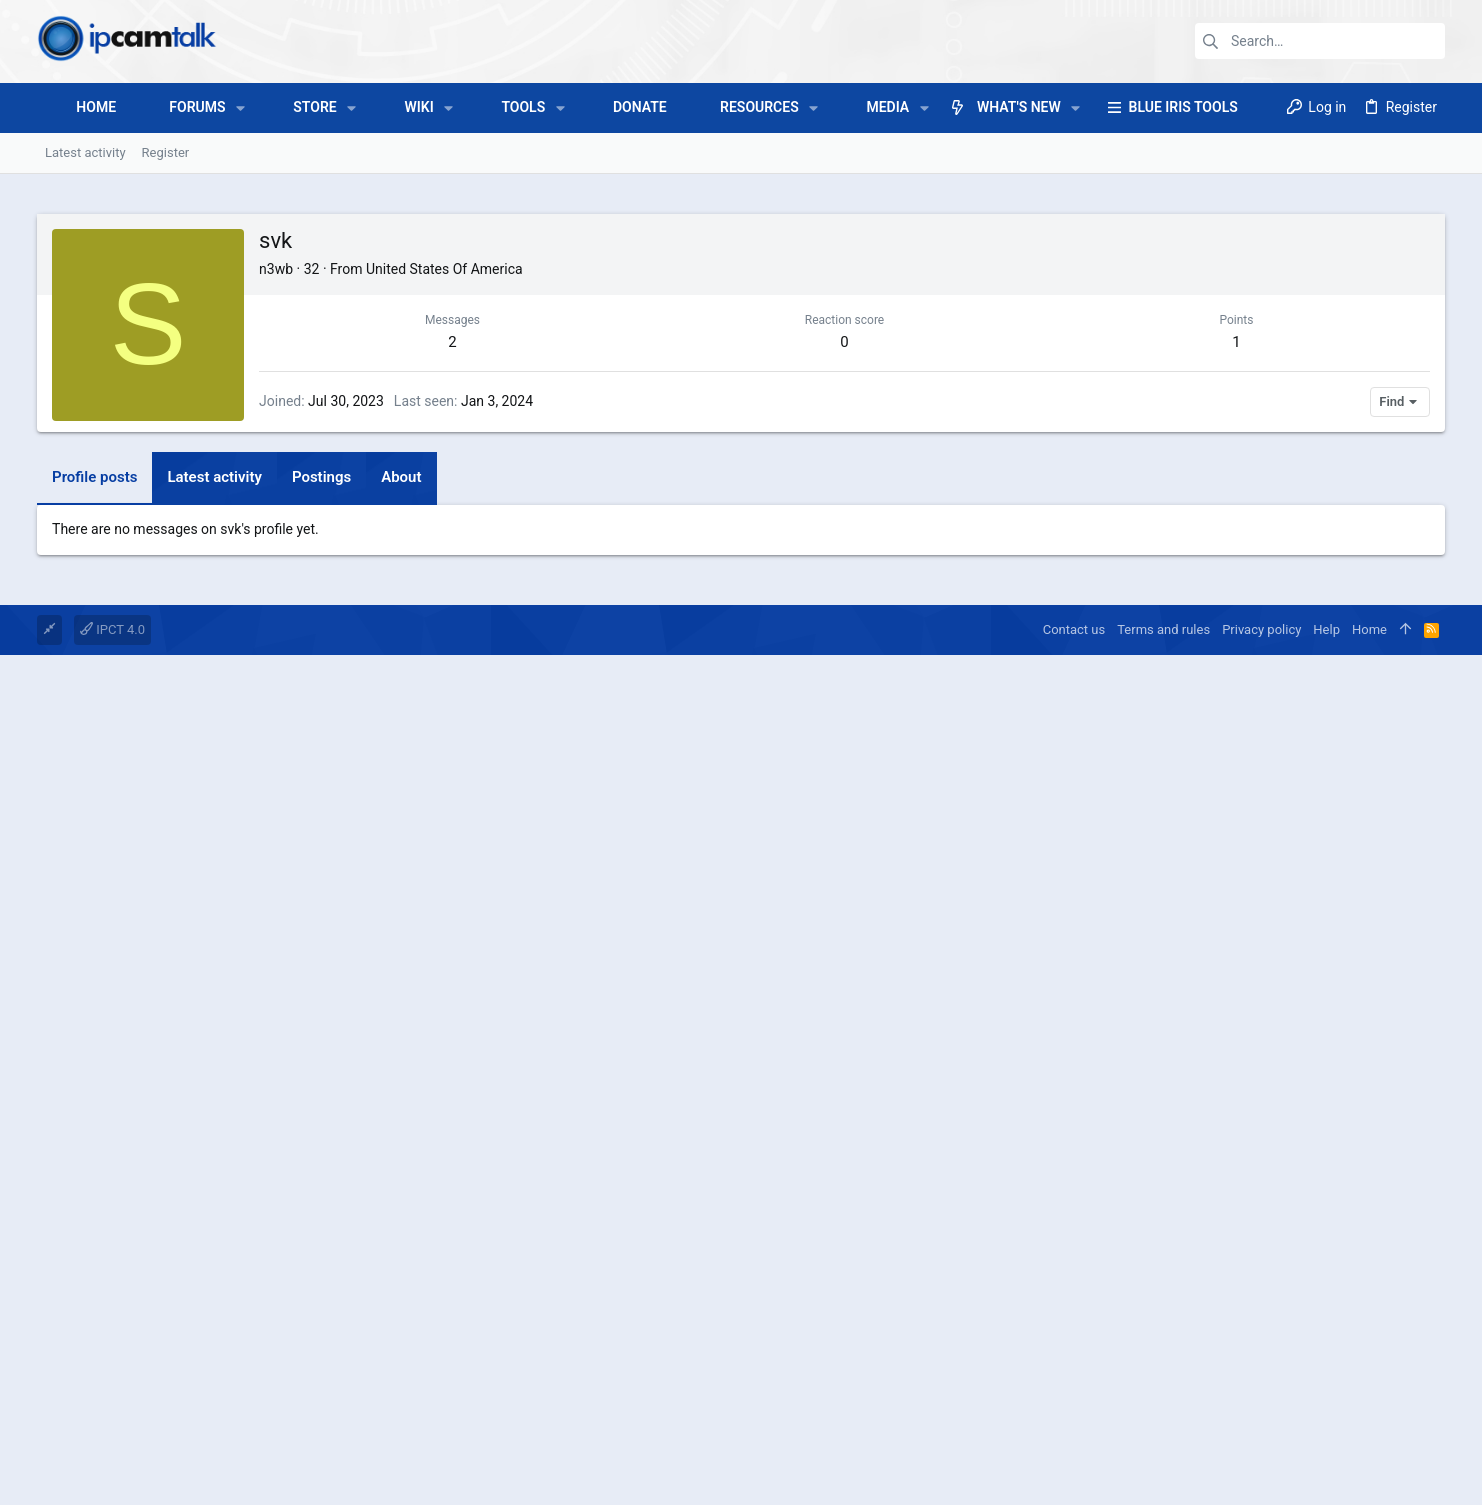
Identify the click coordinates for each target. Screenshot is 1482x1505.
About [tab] (401, 767)
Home (1369, 1199)
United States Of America (444, 269)
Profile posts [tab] (94, 767)
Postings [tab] (321, 767)
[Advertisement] (741, 592)
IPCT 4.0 (112, 1199)
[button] (240, 108)
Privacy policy (1261, 1199)
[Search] (1320, 41)
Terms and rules (1163, 1199)
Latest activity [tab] (214, 767)
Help (1326, 1199)
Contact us (1074, 1199)
